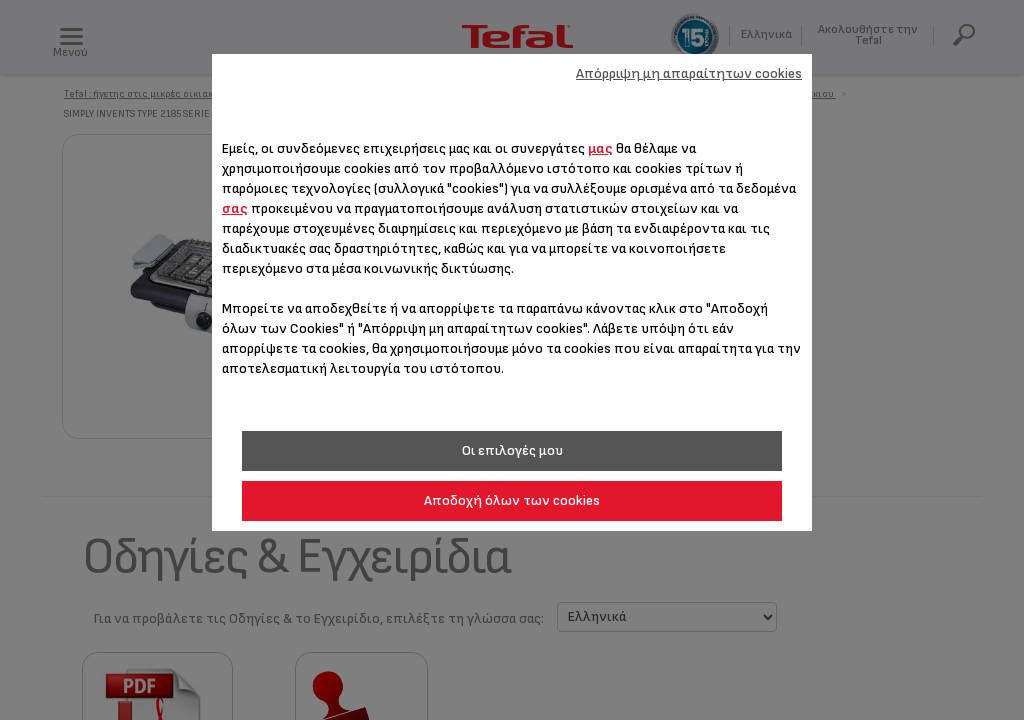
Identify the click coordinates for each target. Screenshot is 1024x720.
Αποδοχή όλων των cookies (512, 500)
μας (600, 148)
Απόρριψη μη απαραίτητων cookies (689, 73)
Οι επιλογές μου (512, 450)
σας (235, 208)
